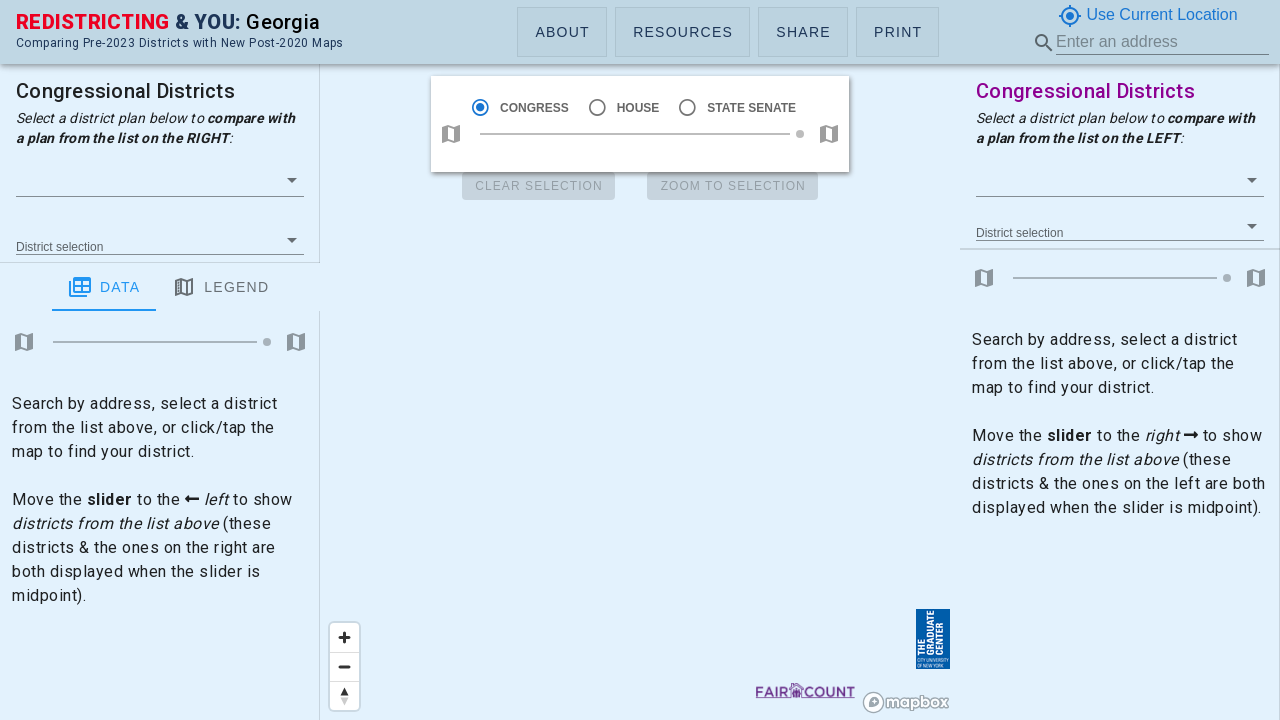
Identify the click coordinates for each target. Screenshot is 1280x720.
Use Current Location (1148, 16)
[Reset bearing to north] (344, 695)
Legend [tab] (168, 287)
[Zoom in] (344, 637)
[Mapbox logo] (906, 702)
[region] (640, 360)
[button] (562, 32)
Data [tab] (52, 287)
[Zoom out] (344, 666)
